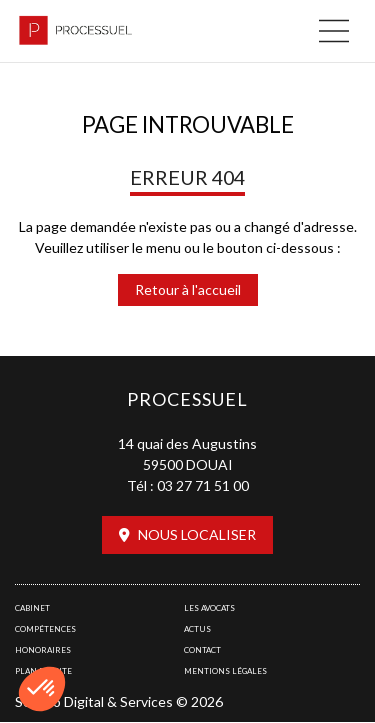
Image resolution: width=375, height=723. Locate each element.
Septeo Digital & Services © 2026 (119, 701)
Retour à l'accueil (188, 289)
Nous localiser (197, 534)
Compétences (45, 629)
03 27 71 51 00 (203, 485)
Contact (202, 650)
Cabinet (32, 608)
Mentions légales (225, 671)
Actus (197, 629)
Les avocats (209, 608)
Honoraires (43, 650)
